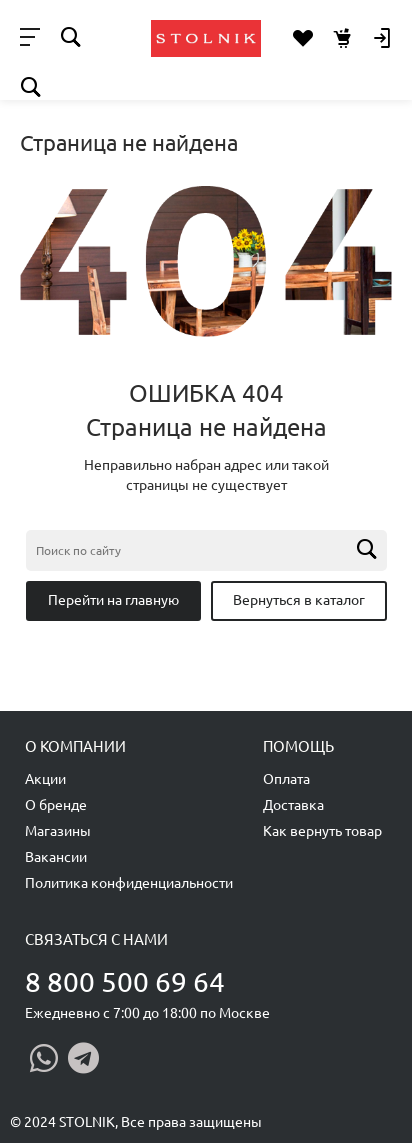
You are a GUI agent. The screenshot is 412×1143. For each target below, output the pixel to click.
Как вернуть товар (322, 831)
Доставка (293, 805)
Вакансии (56, 857)
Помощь (298, 746)
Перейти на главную (113, 600)
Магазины (58, 831)
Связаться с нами (96, 939)
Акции (45, 779)
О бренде (56, 805)
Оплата (286, 779)
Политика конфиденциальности (129, 883)
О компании (75, 746)
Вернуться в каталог (299, 600)
